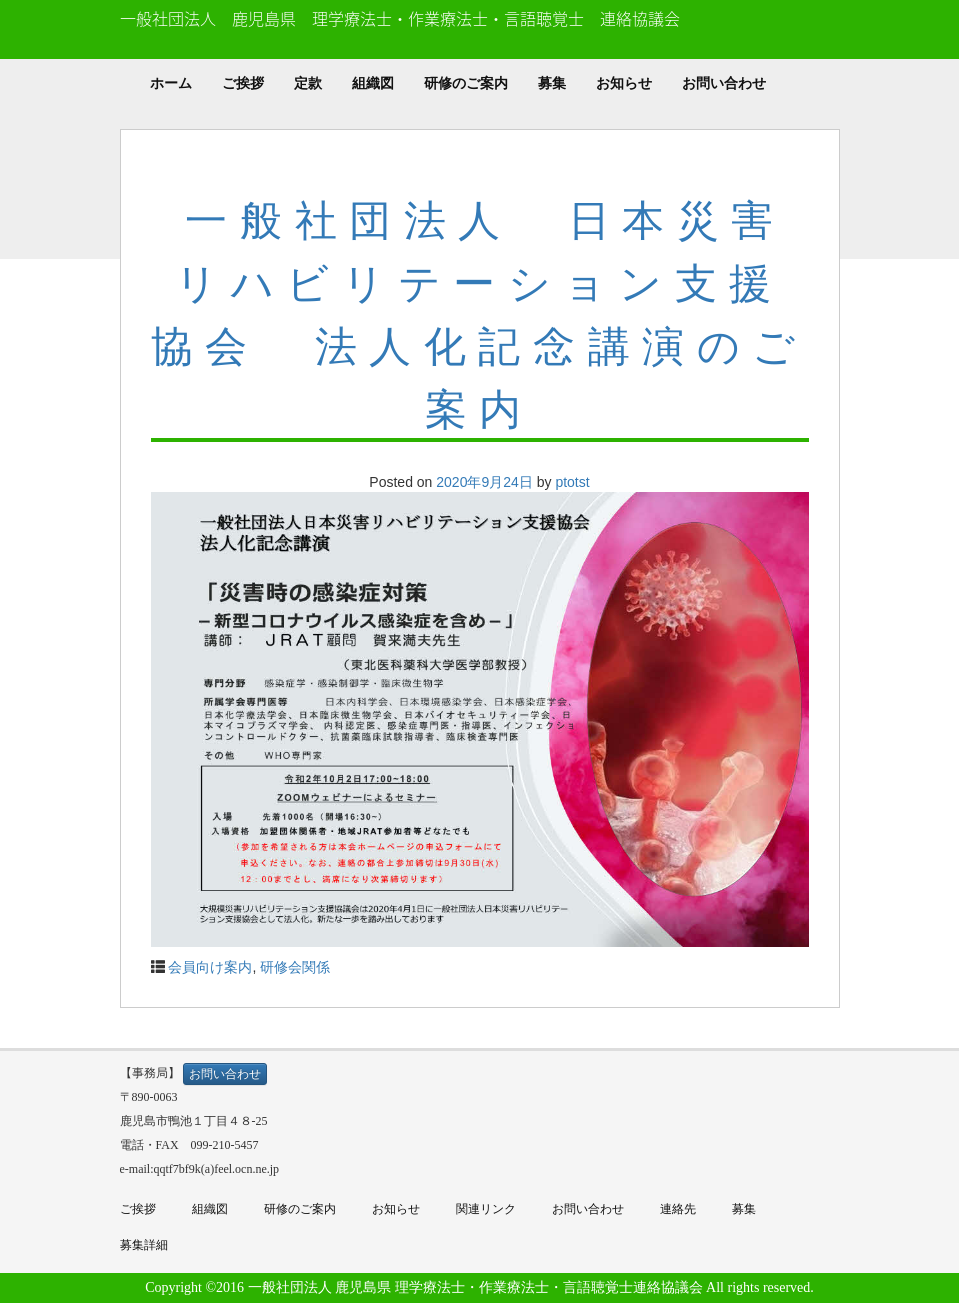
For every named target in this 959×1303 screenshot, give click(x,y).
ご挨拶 (243, 83)
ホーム (171, 83)
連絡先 (678, 1209)
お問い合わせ (724, 83)
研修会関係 (295, 967)
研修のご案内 (466, 83)
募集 (552, 83)
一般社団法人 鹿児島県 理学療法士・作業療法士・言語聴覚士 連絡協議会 (400, 18)
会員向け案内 (210, 967)
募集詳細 (144, 1245)
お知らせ (624, 83)
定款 (308, 83)
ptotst (572, 482)
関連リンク (486, 1209)
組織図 (373, 83)
